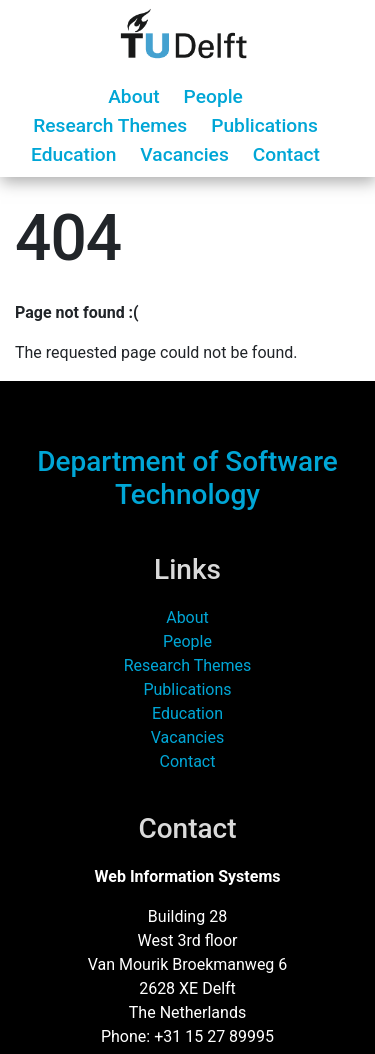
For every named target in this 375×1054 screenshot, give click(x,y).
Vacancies (184, 154)
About (133, 96)
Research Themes (110, 125)
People (213, 96)
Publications (264, 125)
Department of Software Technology (187, 478)
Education (73, 154)
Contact (286, 154)
